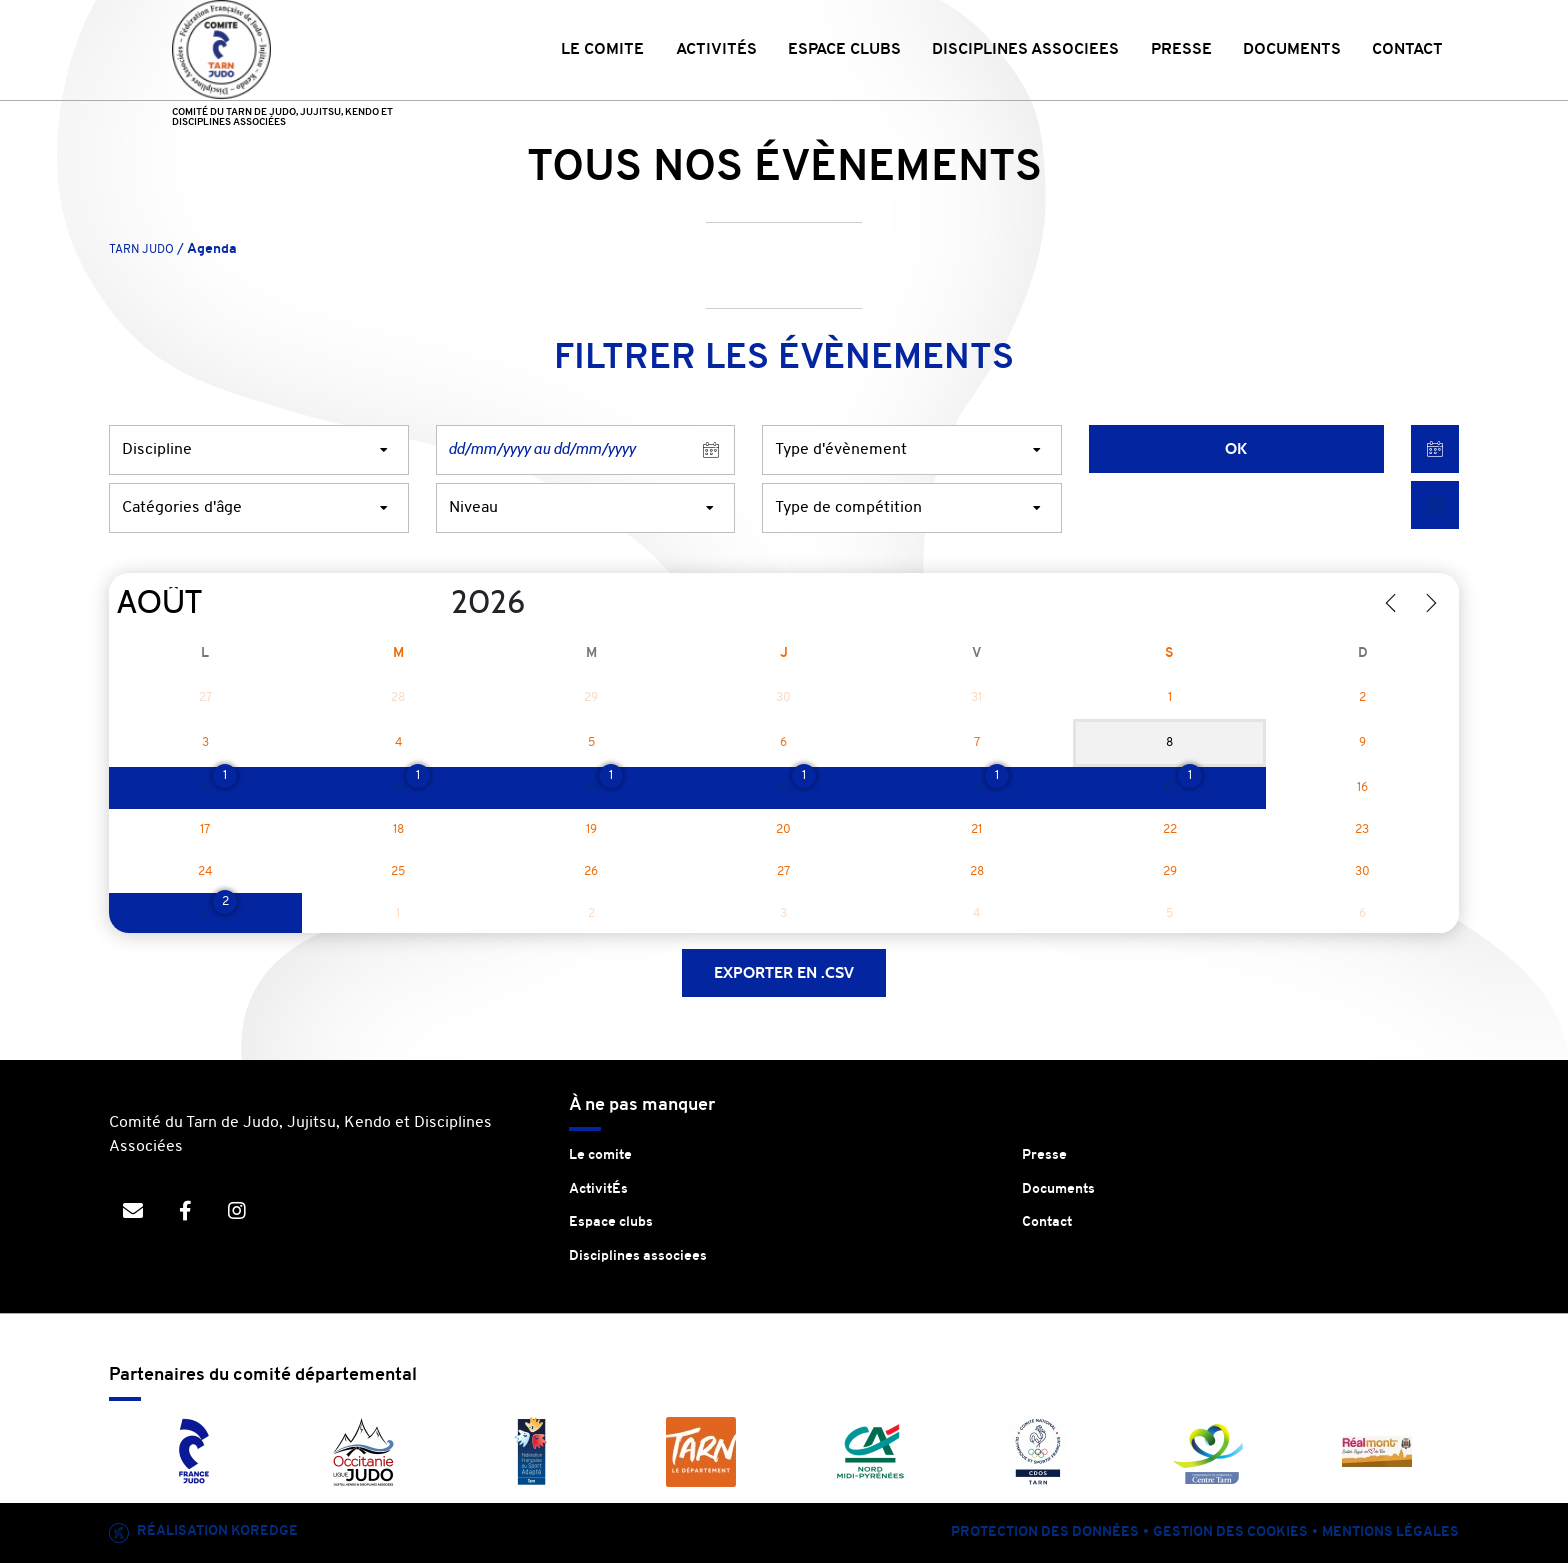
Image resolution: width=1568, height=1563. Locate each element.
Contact (1047, 1222)
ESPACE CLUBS (844, 50)
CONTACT (1407, 50)
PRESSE (1181, 50)
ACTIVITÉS (716, 50)
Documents (1058, 1189)
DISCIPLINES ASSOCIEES (1025, 50)
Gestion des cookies (1230, 1532)
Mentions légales (1390, 1532)
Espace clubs (611, 1222)
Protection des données (1045, 1532)
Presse (1044, 1155)
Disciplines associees (638, 1256)
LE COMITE (602, 50)
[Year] (435, 603)
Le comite (600, 1155)
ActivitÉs (598, 1189)
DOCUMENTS (1292, 50)
